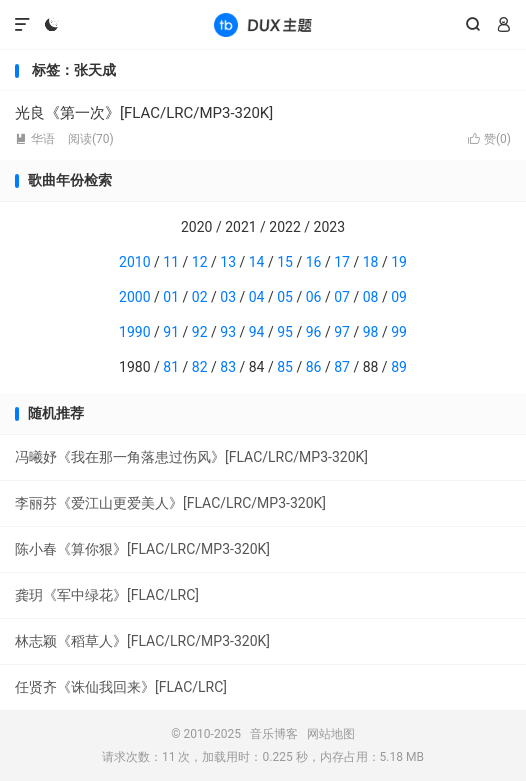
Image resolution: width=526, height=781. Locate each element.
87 (342, 367)
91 (171, 332)
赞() (489, 139)
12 (200, 262)
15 (285, 262)
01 (171, 297)
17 (342, 262)
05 (285, 297)
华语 (35, 139)
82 (200, 367)
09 (399, 297)
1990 (134, 332)
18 (371, 262)
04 (257, 297)
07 (342, 297)
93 (228, 332)
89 (399, 367)
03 (228, 297)
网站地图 (331, 734)
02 (200, 297)
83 (228, 367)
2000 (134, 297)
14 (257, 262)
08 (371, 297)
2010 (134, 262)
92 (200, 332)
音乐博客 (263, 25)
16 (314, 262)
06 (314, 297)
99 (399, 332)
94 (257, 332)
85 (285, 367)
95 (285, 332)
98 (371, 332)
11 (171, 262)
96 (314, 332)
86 (314, 367)
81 (171, 367)
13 (228, 262)
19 (399, 262)
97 (342, 332)
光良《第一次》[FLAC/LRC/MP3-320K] (144, 113)
